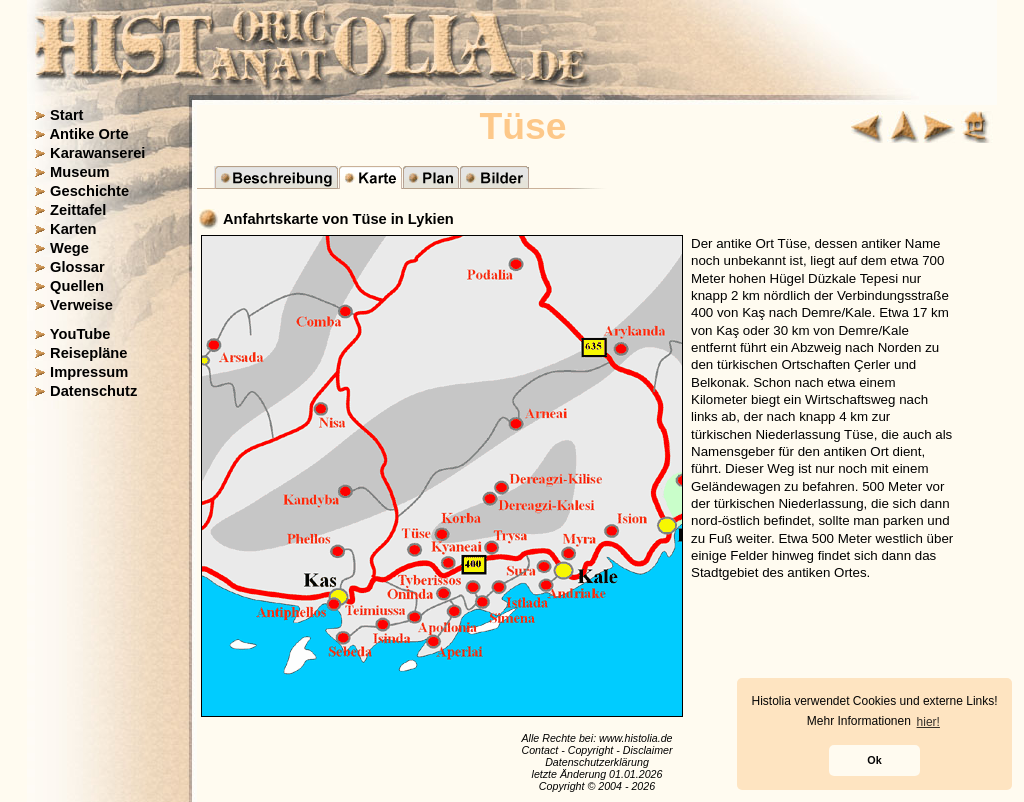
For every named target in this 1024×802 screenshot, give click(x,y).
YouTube (80, 334)
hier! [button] (928, 722)
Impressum (89, 372)
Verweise (81, 305)
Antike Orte (89, 134)
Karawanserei (97, 153)
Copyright (591, 750)
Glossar (77, 267)
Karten (73, 229)
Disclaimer (648, 750)
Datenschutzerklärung (597, 762)
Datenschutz (93, 391)
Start (66, 115)
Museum (79, 172)
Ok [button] (874, 760)
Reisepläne (88, 353)
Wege (69, 248)
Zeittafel (78, 210)
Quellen (77, 286)
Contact (539, 750)
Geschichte (89, 191)
